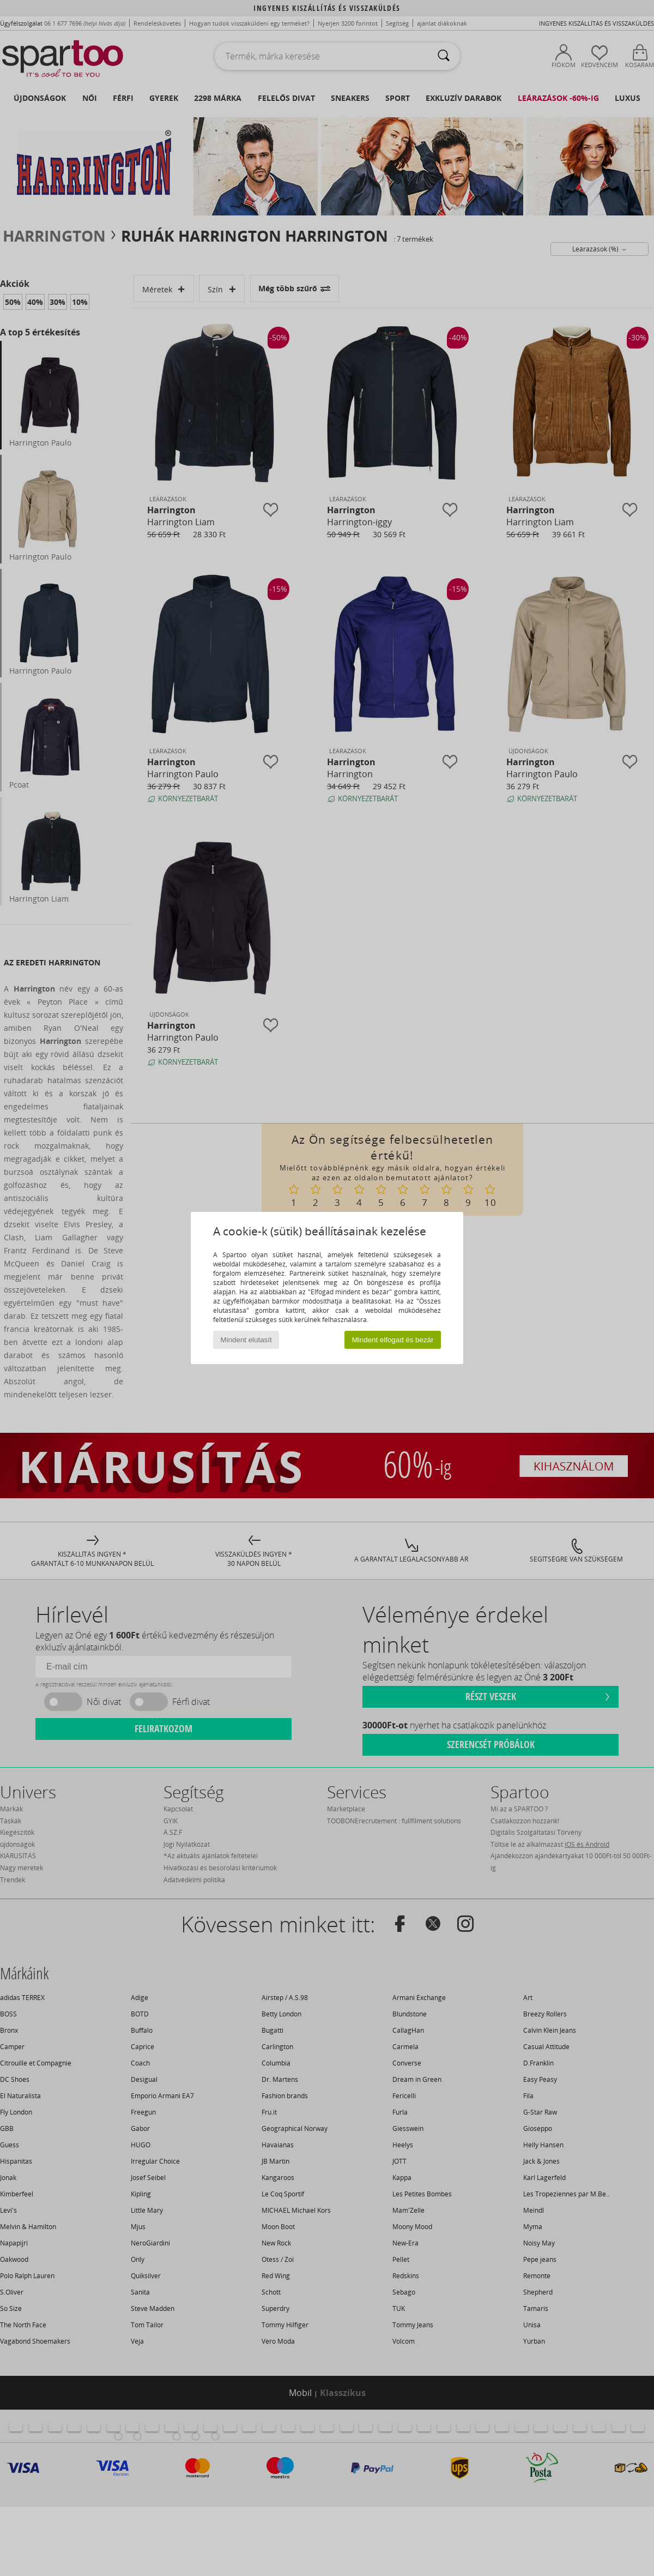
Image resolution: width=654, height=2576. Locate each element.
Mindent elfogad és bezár (393, 1340)
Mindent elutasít (246, 1340)
